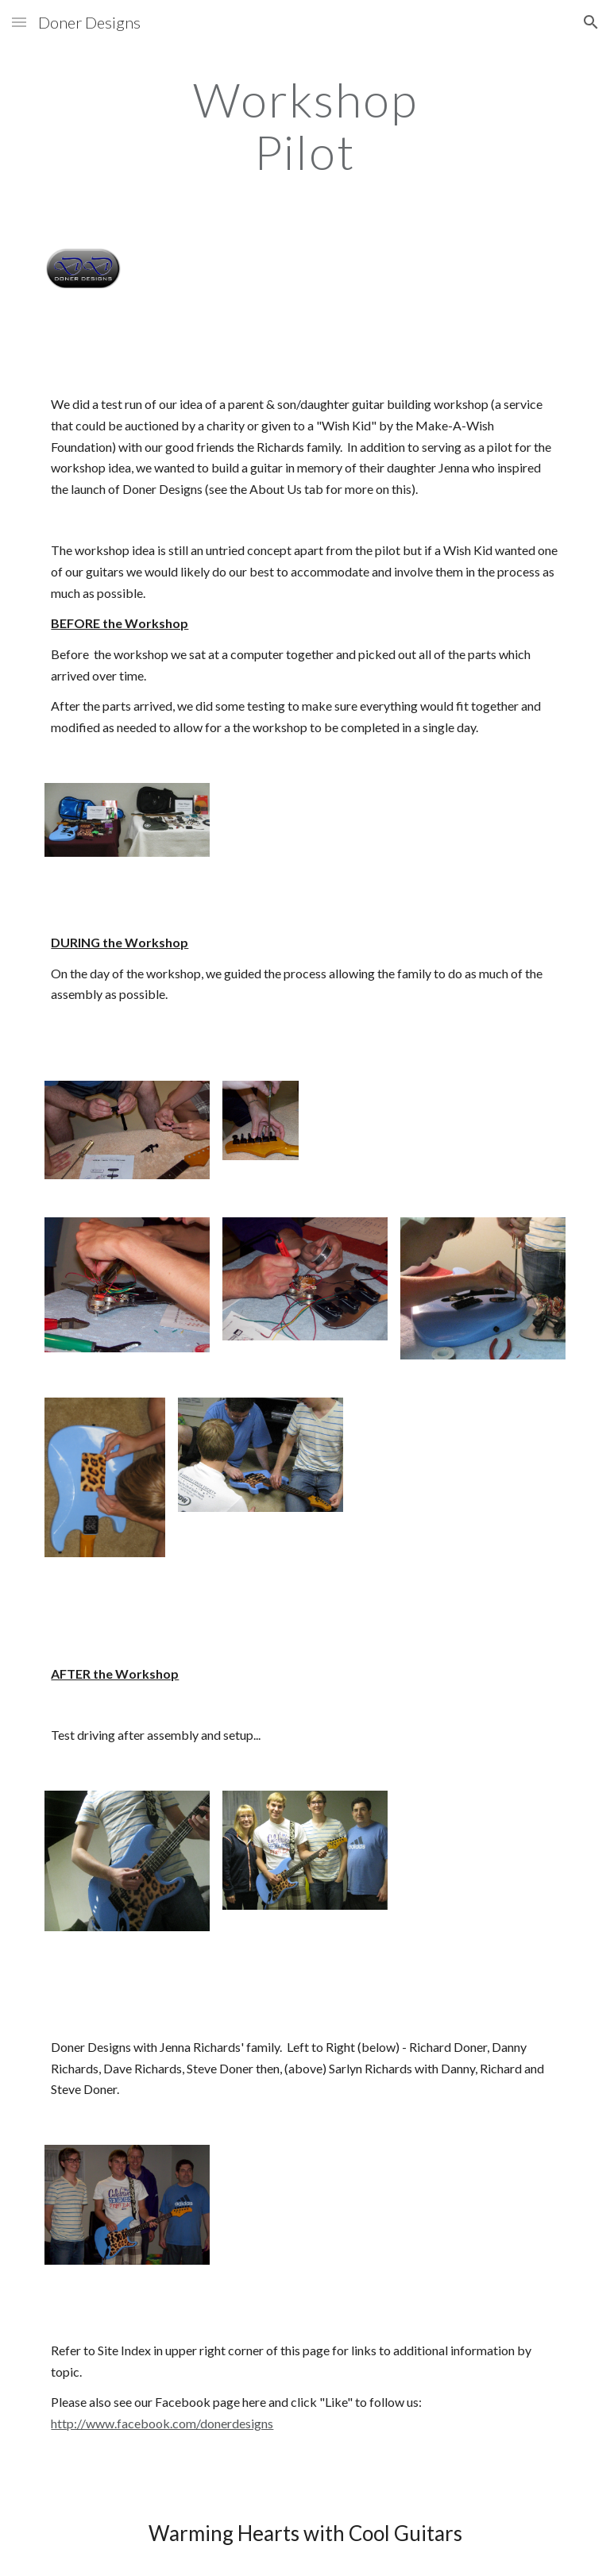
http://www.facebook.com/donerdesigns (162, 2423)
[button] (19, 22)
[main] (304, 125)
